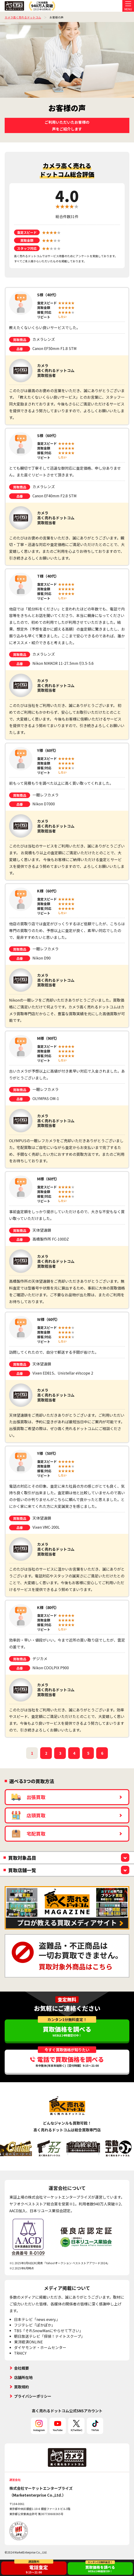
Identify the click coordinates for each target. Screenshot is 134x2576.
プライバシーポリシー (32, 2396)
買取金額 (26, 240)
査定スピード (27, 232)
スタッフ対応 (27, 248)
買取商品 (19, 339)
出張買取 (28, 1797)
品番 (19, 348)
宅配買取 (28, 1833)
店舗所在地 (23, 2377)
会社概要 (21, 2368)
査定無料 (67, 1999)
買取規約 (21, 2387)
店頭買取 (28, 1815)
